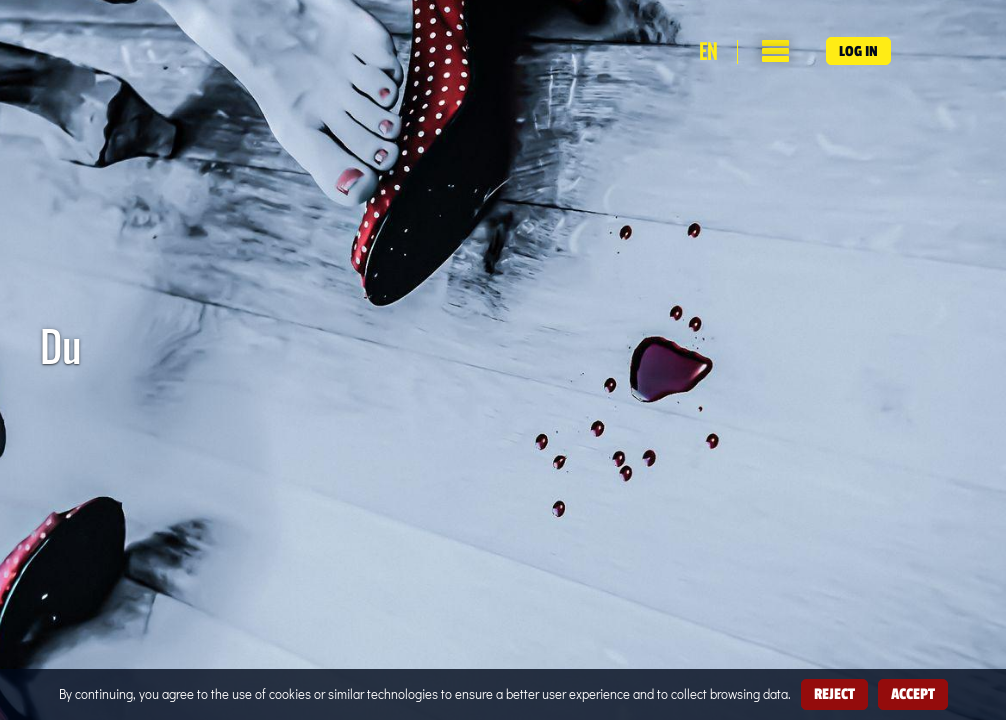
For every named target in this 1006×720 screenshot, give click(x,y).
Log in (858, 51)
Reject (834, 693)
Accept (913, 693)
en (708, 52)
